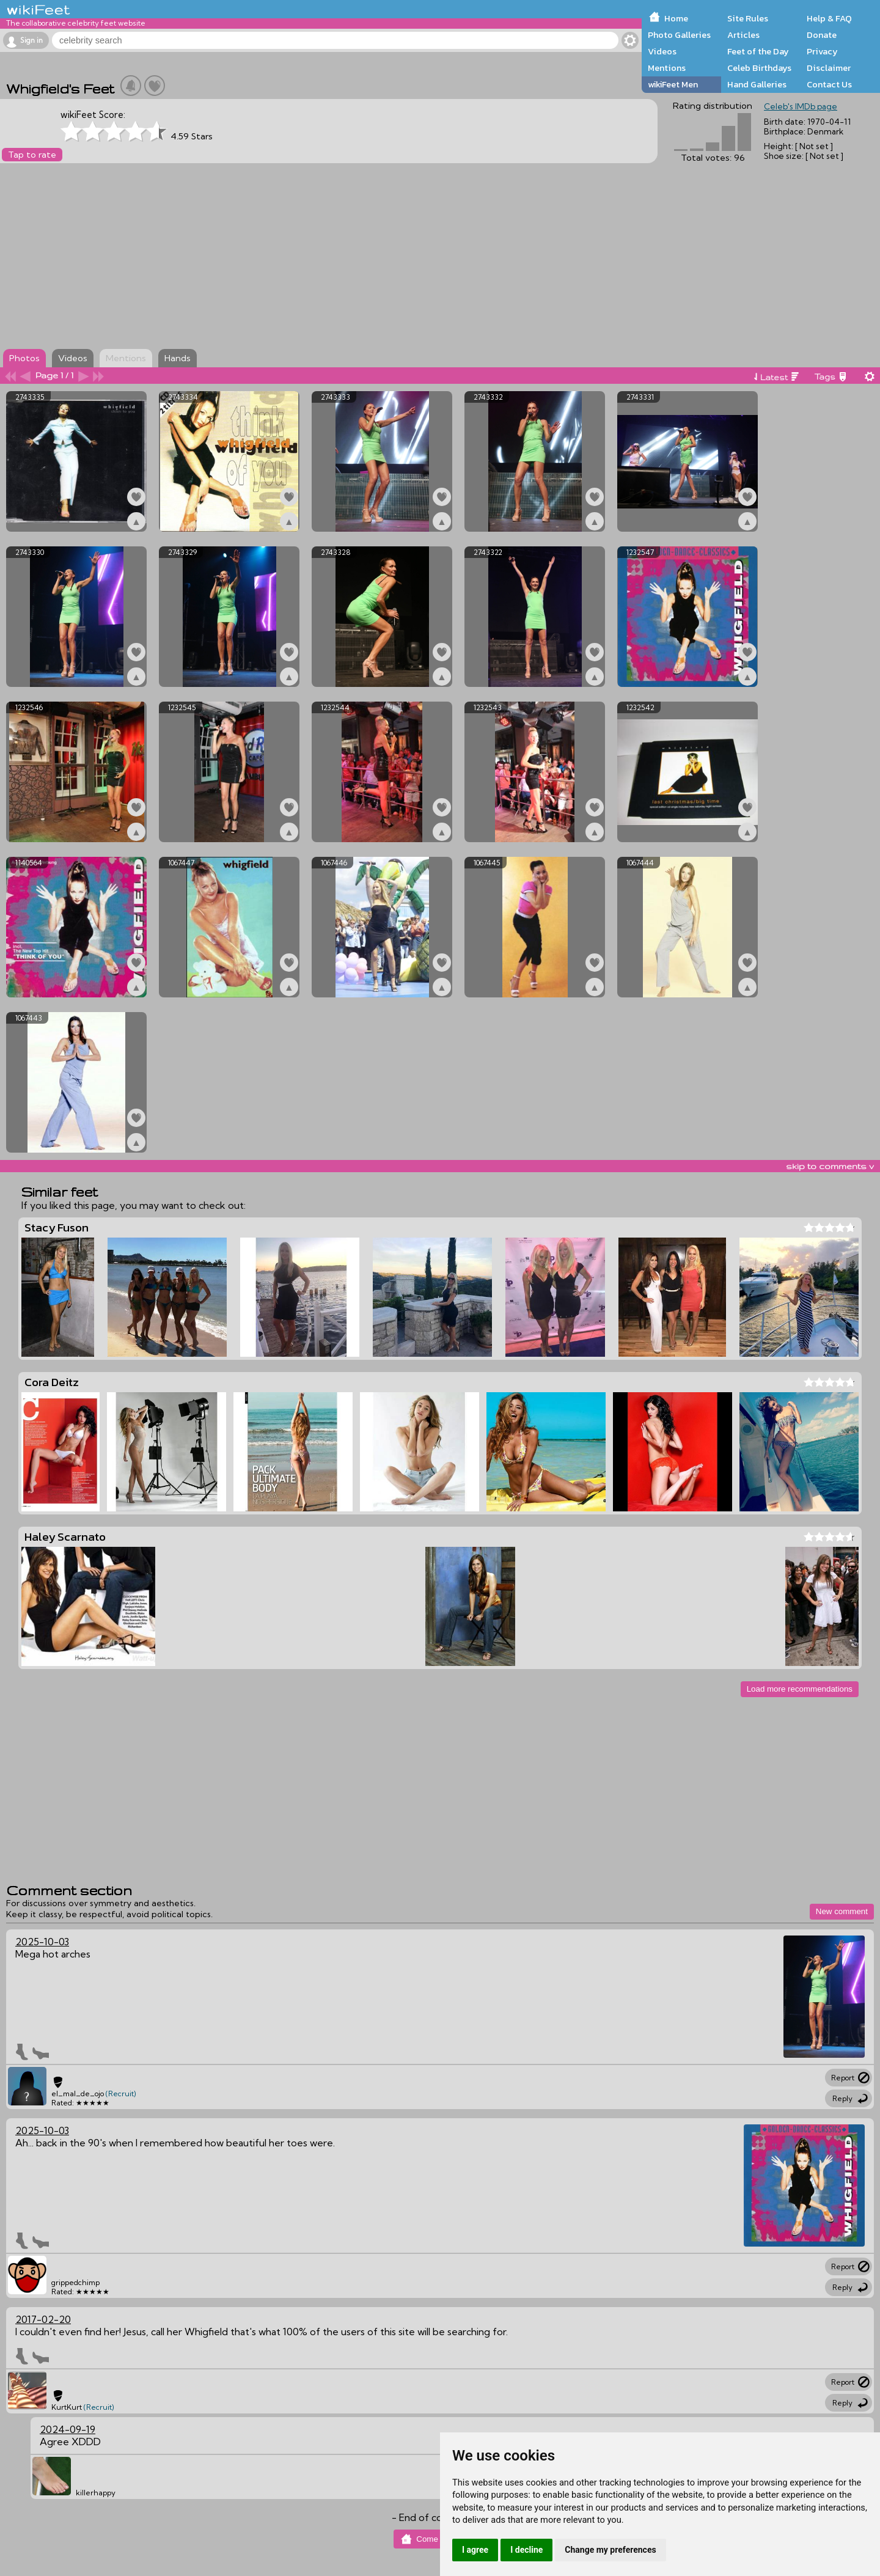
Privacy (822, 51)
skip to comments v (830, 1166)
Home (676, 18)
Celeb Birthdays (759, 68)
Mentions (667, 68)
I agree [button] (475, 2550)
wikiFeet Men (673, 84)
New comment (842, 1911)
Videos (662, 51)
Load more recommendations (800, 1688)
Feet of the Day (758, 51)
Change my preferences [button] (610, 2550)
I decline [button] (526, 2550)
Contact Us (829, 84)
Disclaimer (829, 68)
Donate (822, 35)
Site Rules (747, 18)
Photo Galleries (679, 35)
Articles (743, 35)
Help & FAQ (829, 18)
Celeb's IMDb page (800, 106)
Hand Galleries (757, 84)
